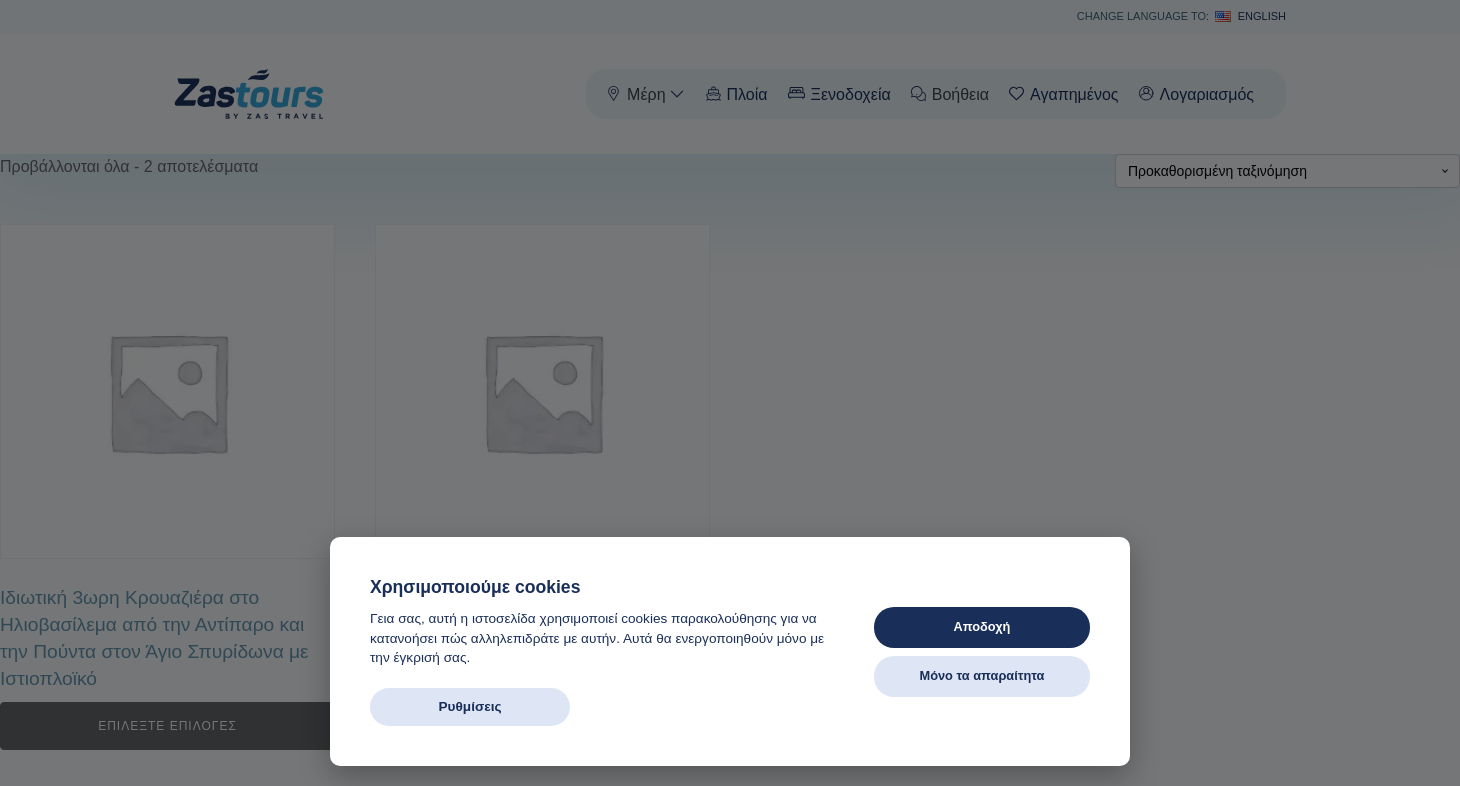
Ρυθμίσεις (469, 706)
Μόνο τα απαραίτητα (981, 675)
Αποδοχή (982, 626)
